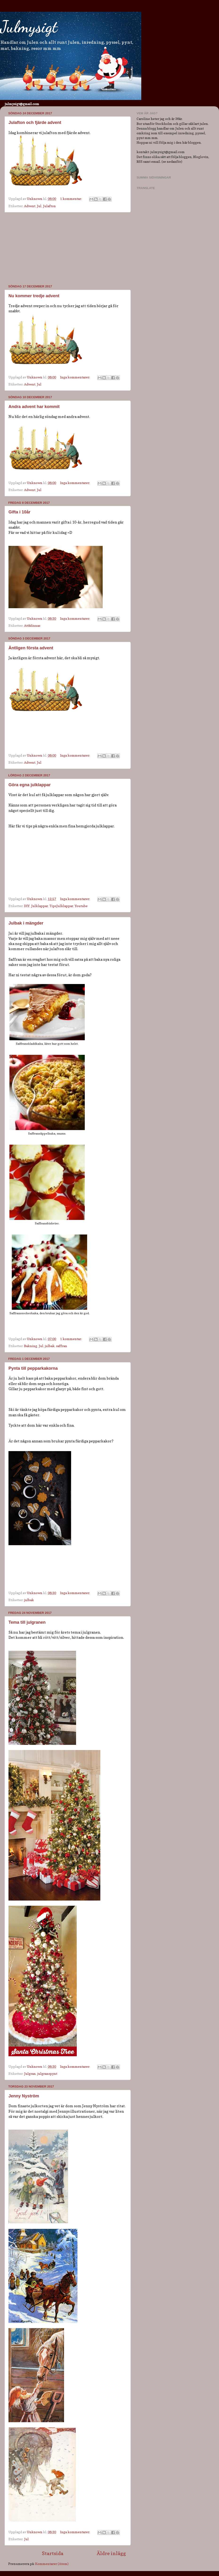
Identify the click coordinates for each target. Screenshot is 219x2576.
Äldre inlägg (111, 2553)
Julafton (49, 206)
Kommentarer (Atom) (52, 2564)
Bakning (30, 1346)
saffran (61, 1346)
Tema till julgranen (27, 1622)
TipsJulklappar (61, 906)
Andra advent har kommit (34, 406)
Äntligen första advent (30, 648)
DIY (27, 906)
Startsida (52, 2553)
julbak (50, 1346)
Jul (39, 206)
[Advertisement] (67, 248)
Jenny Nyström (23, 2096)
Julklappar (39, 906)
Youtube (81, 906)
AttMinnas (32, 625)
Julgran (30, 2074)
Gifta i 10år (19, 512)
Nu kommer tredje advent (33, 296)
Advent (29, 206)
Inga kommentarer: (75, 377)
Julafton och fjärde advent (34, 122)
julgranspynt (47, 2074)
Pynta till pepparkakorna (33, 1368)
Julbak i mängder (25, 923)
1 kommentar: (71, 199)
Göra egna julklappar (29, 784)
